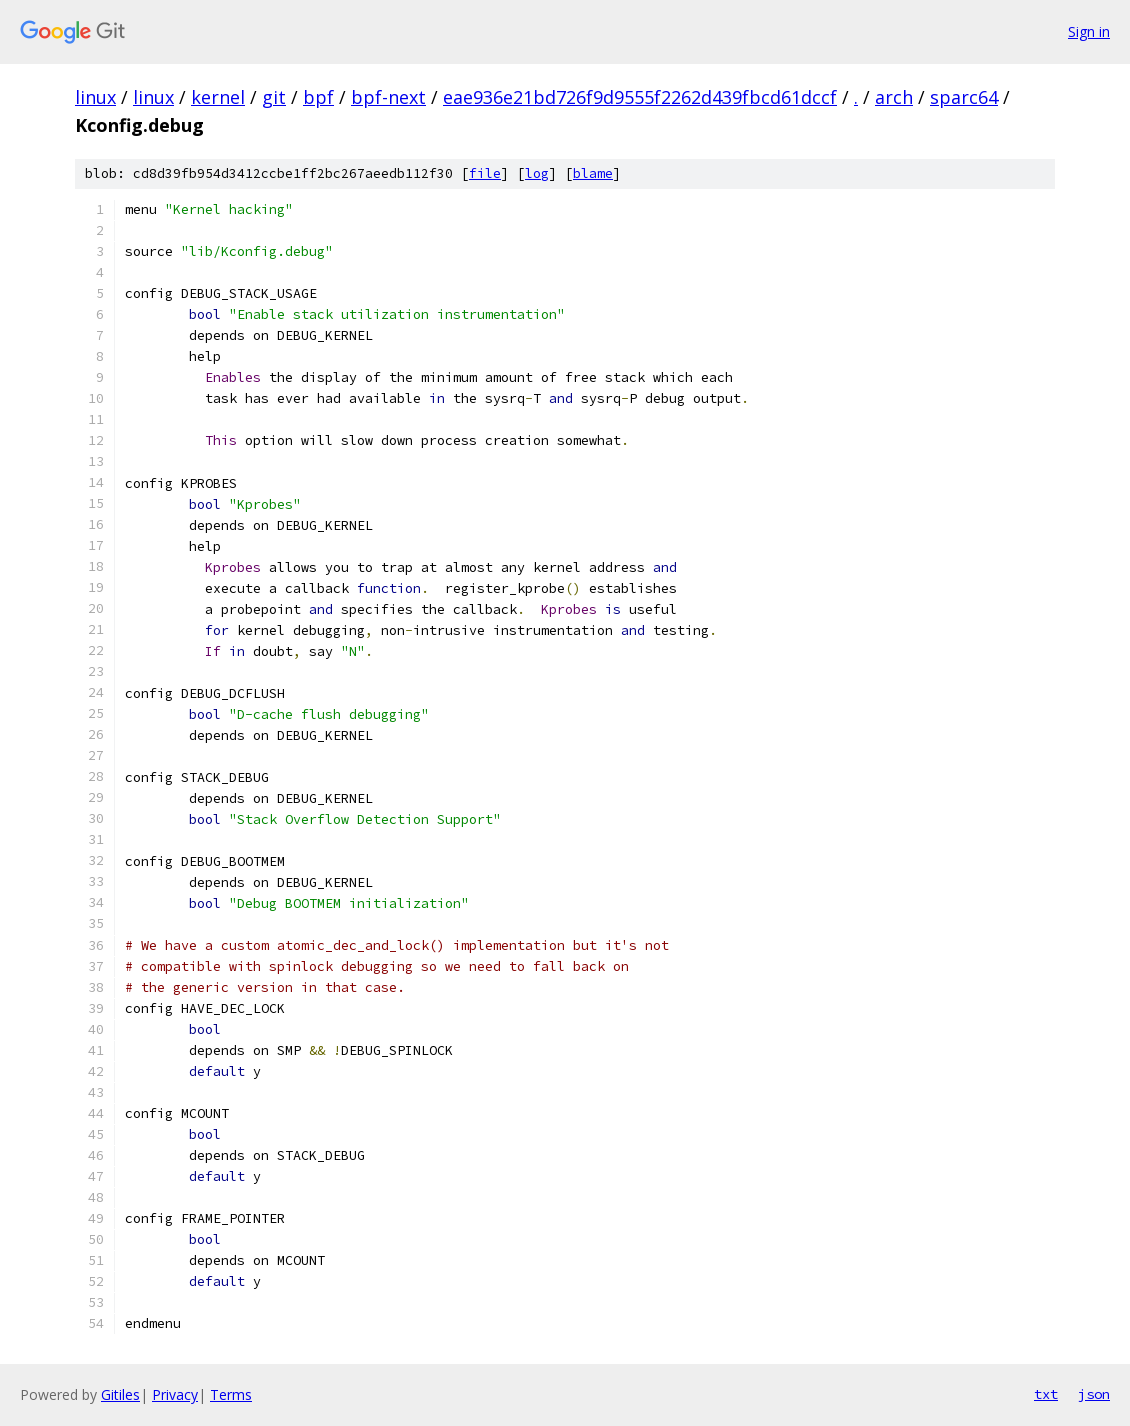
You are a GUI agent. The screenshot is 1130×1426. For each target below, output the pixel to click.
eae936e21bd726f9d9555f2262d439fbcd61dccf (640, 97)
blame (593, 173)
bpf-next (388, 97)
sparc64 (964, 97)
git (274, 97)
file (485, 173)
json (1094, 1394)
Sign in (1089, 31)
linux (95, 97)
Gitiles (120, 1394)
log (537, 173)
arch (894, 97)
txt (1046, 1394)
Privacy (175, 1394)
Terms (231, 1394)
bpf (318, 97)
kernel (218, 97)
